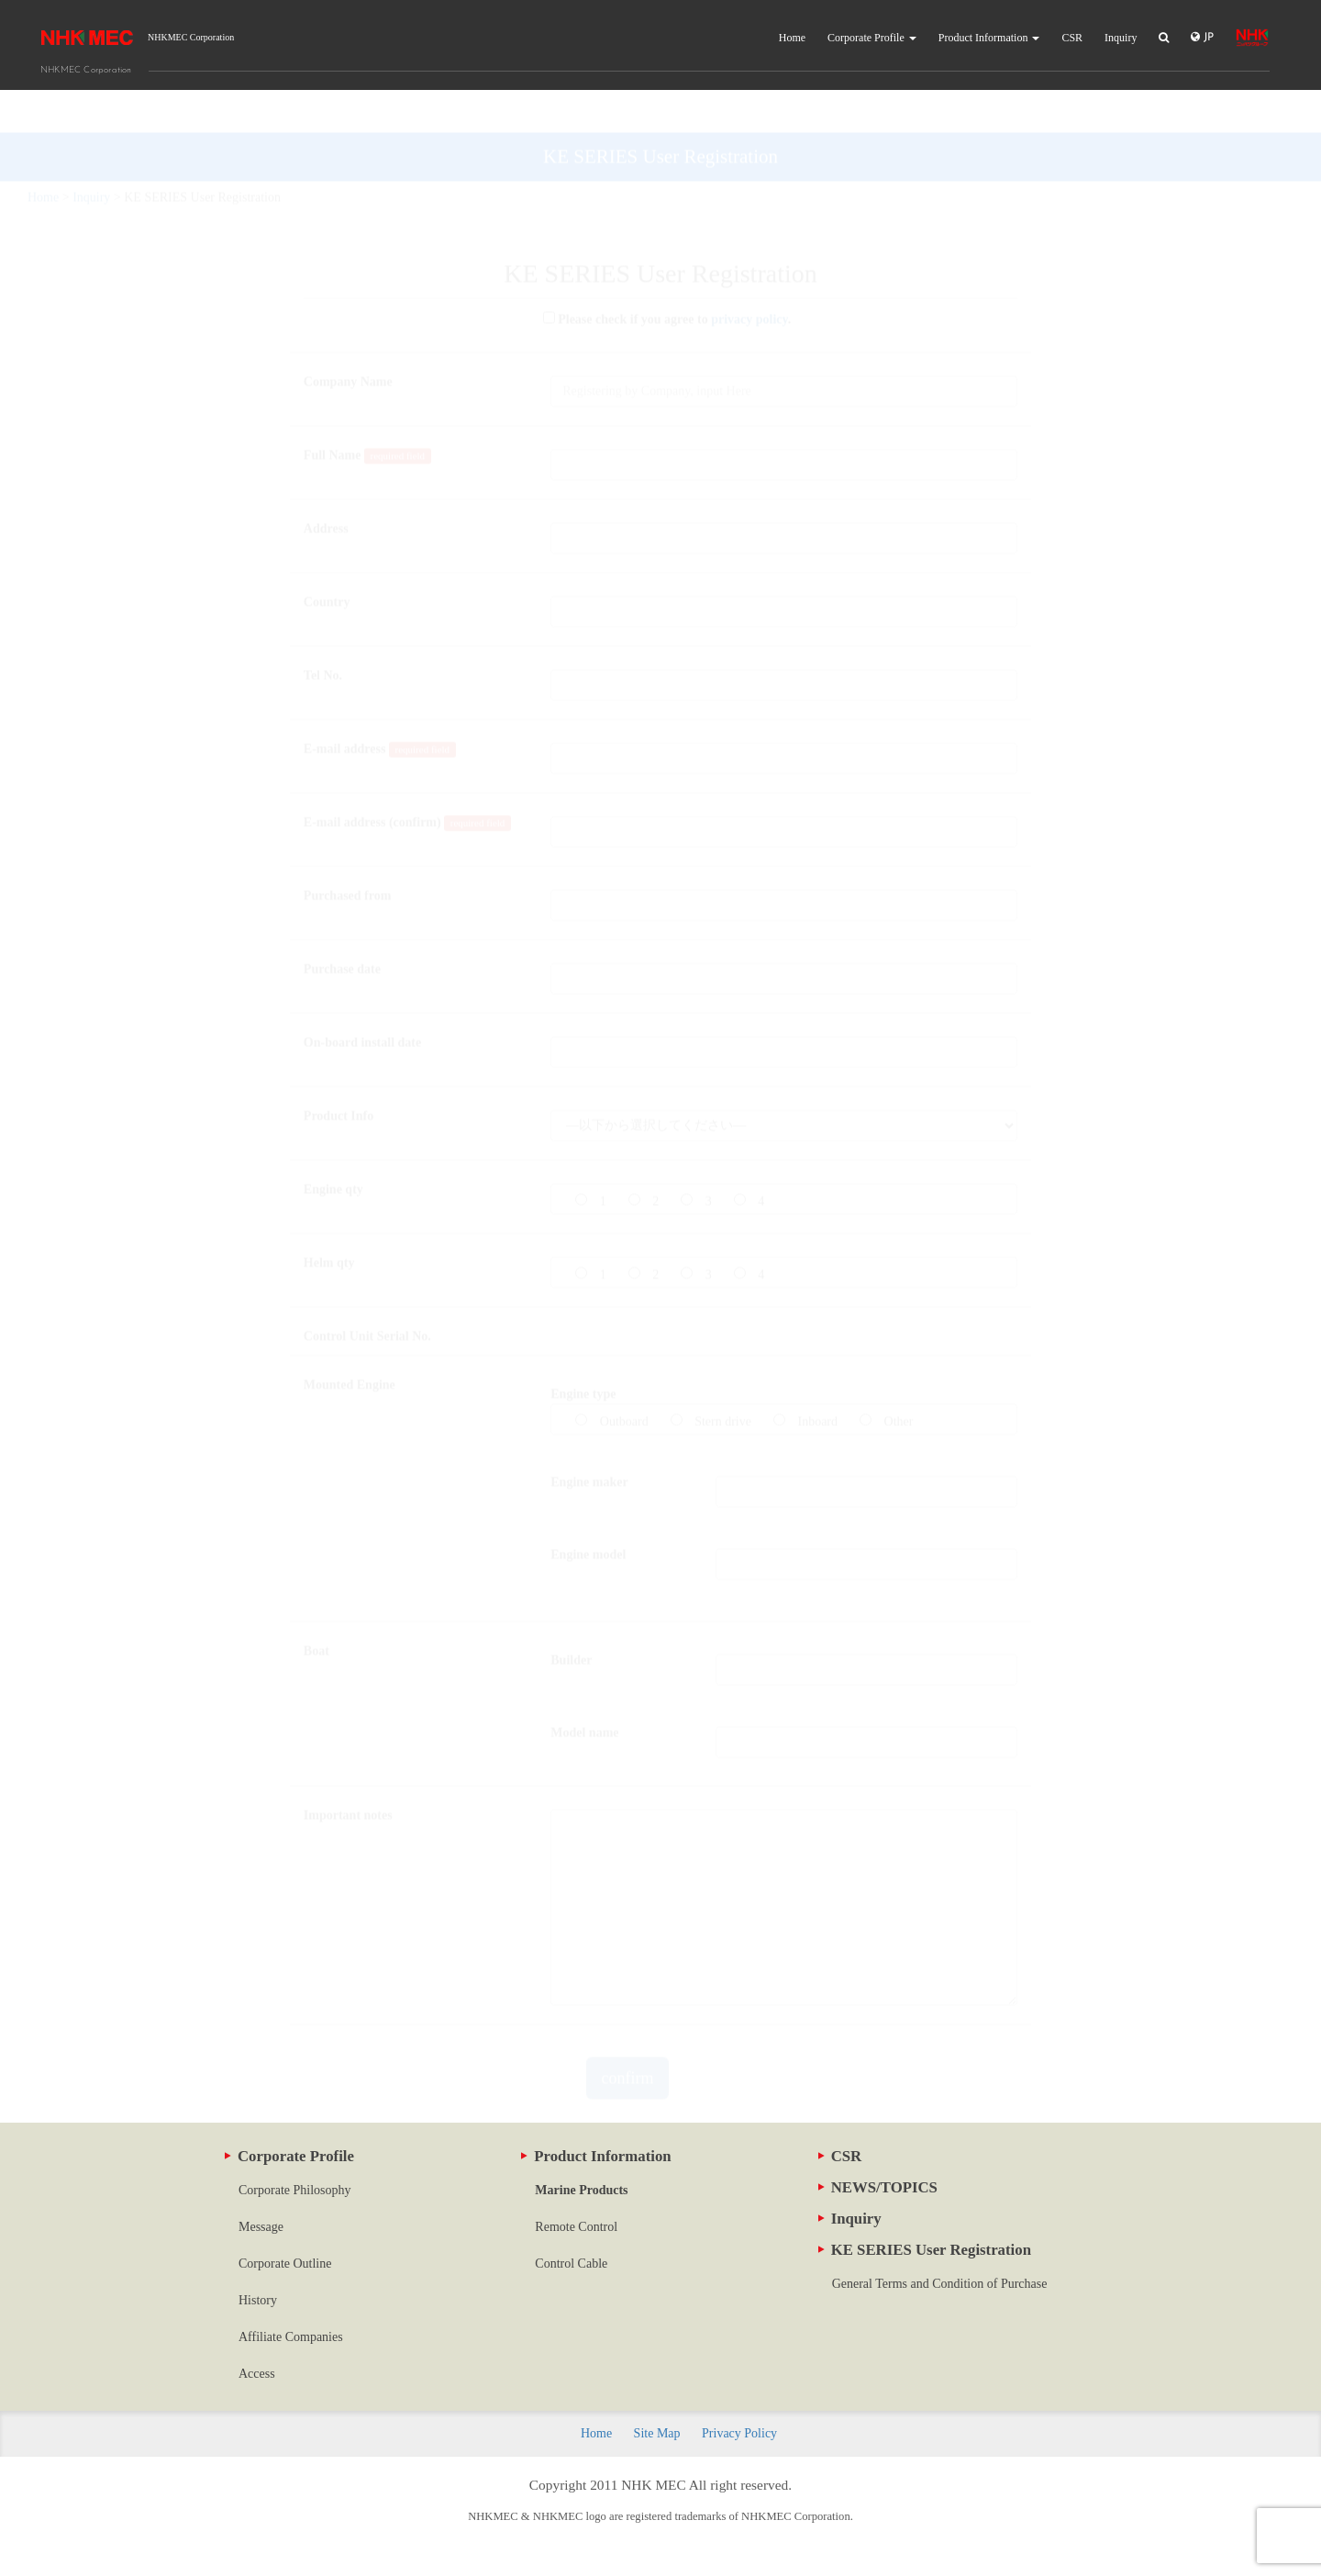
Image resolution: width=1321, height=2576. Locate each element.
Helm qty (329, 1220)
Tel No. (323, 633)
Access (257, 2374)
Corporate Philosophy (295, 2190)
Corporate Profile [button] (871, 37)
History (258, 2300)
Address (326, 486)
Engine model (588, 1512)
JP (1202, 37)
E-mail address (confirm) (407, 780)
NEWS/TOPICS (878, 2187)
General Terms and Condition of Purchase (940, 2284)
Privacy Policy (739, 2433)
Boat (316, 1608)
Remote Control (576, 2227)
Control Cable (571, 2263)
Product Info (338, 1073)
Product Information (596, 2156)
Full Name (367, 413)
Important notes (348, 1772)
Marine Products (581, 2190)
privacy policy (749, 277)
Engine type (583, 1351)
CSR (1071, 37)
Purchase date (342, 926)
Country (327, 559)
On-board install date (362, 1000)
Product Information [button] (989, 37)
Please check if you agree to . (661, 277)
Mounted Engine (349, 1342)
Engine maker (588, 1439)
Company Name (348, 339)
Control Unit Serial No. (367, 1293)
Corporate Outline (285, 2263)
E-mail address (380, 707)
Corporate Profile (289, 2156)
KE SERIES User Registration (924, 2249)
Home (792, 37)
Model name (584, 1690)
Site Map (657, 2433)
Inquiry (1121, 37)
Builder (571, 1617)
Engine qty (333, 1147)
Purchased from (348, 853)
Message (261, 2227)
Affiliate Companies (291, 2337)
